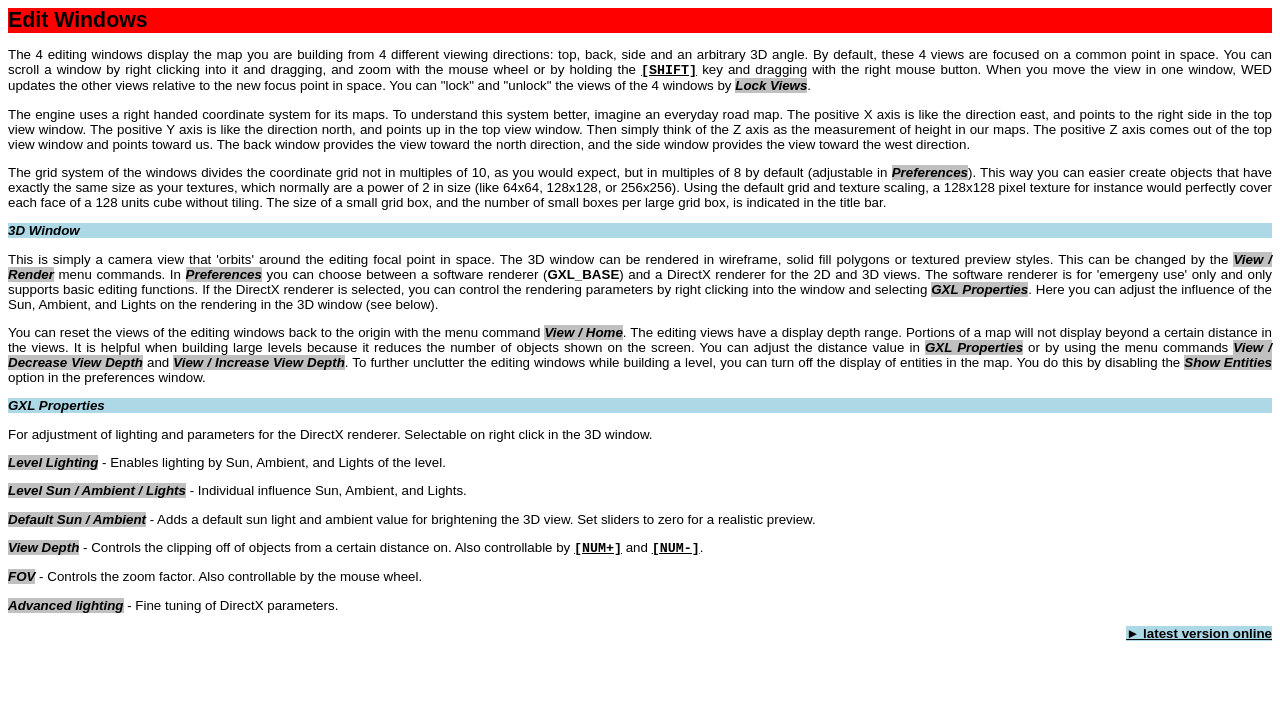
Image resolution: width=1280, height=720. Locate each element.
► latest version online (1199, 633)
